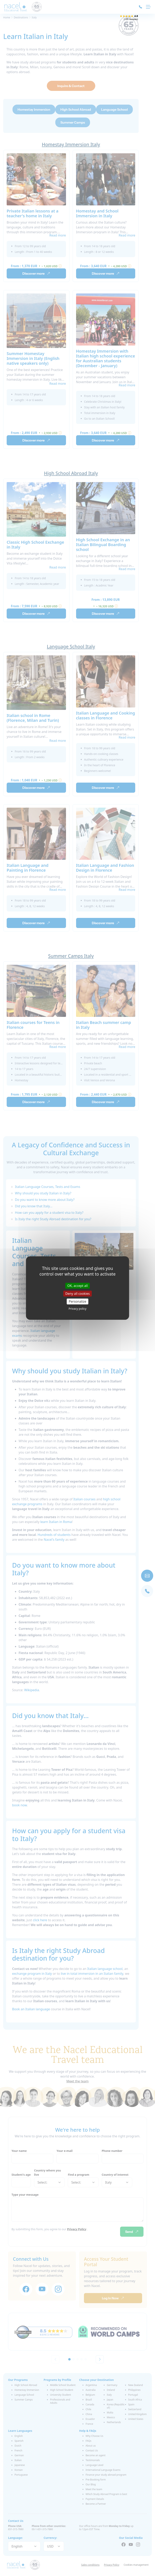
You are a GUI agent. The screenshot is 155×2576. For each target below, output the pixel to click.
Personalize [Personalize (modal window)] (77, 1301)
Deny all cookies (77, 1293)
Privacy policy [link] (78, 1309)
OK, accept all (77, 1285)
